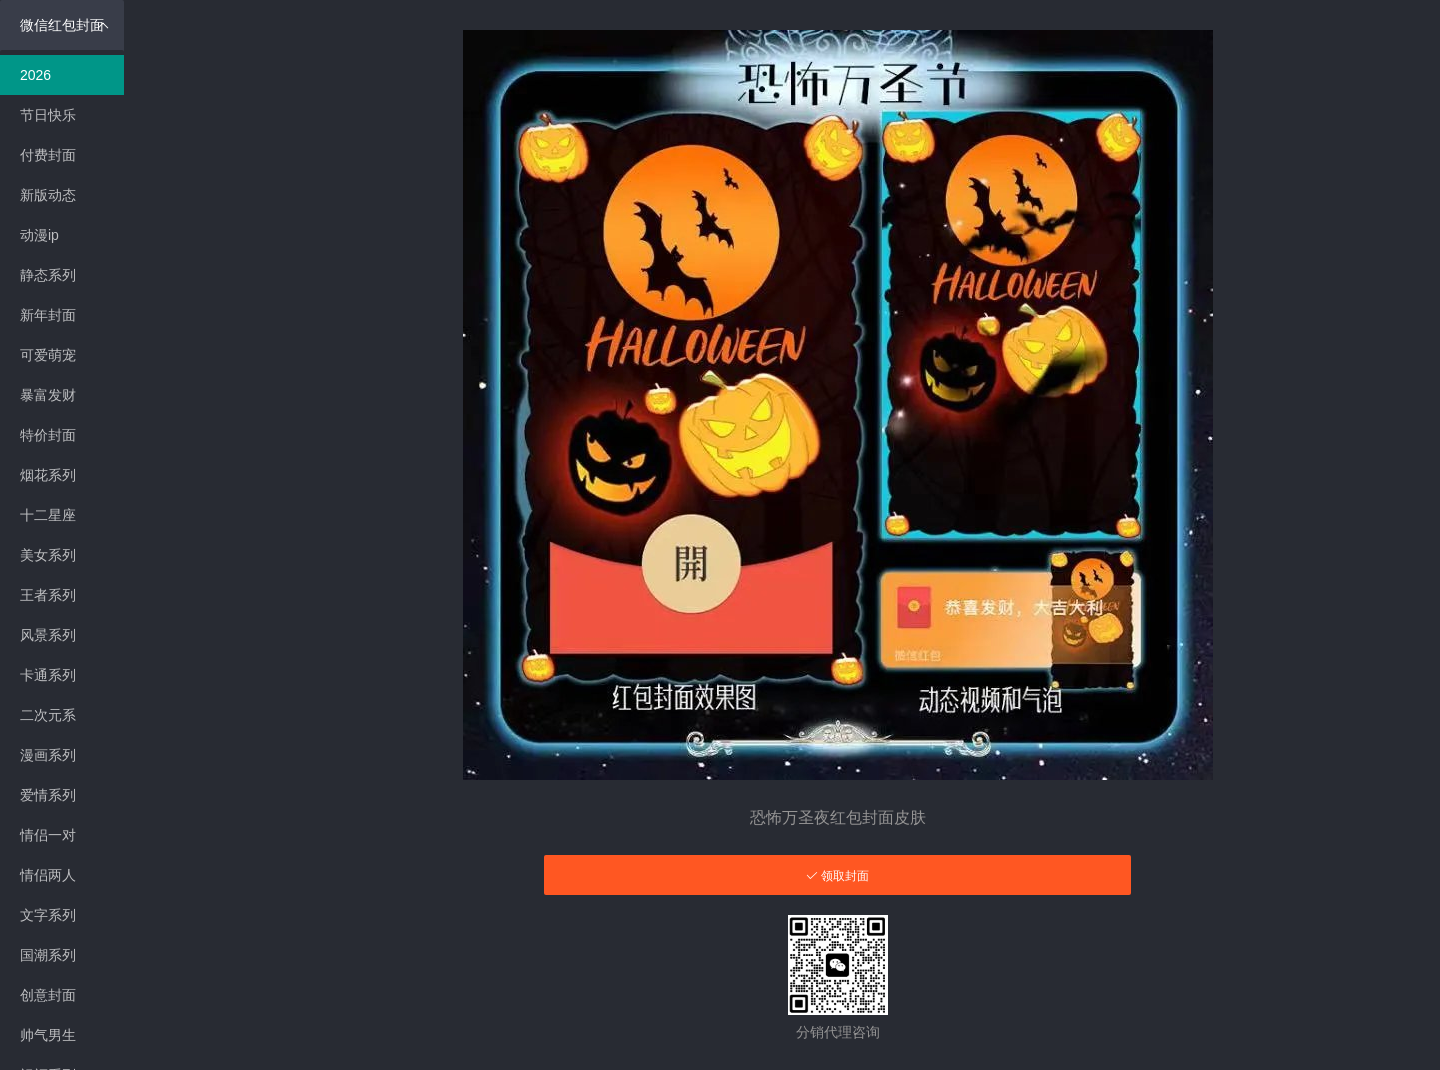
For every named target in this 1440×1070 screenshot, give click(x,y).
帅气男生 (48, 1035)
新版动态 (48, 195)
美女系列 (48, 555)
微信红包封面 (64, 25)
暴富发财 (48, 395)
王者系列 (48, 595)
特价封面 (48, 435)
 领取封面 (837, 875)
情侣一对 (48, 835)
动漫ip (39, 235)
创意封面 (48, 995)
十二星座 (48, 515)
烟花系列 (48, 475)
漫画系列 (48, 755)
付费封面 (48, 155)
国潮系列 (48, 955)
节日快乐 (48, 115)
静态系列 (48, 275)
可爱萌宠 (48, 355)
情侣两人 (48, 875)
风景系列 (48, 635)
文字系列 (48, 915)
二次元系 (48, 715)
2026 (35, 75)
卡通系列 (48, 675)
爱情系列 (48, 795)
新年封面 (48, 315)
